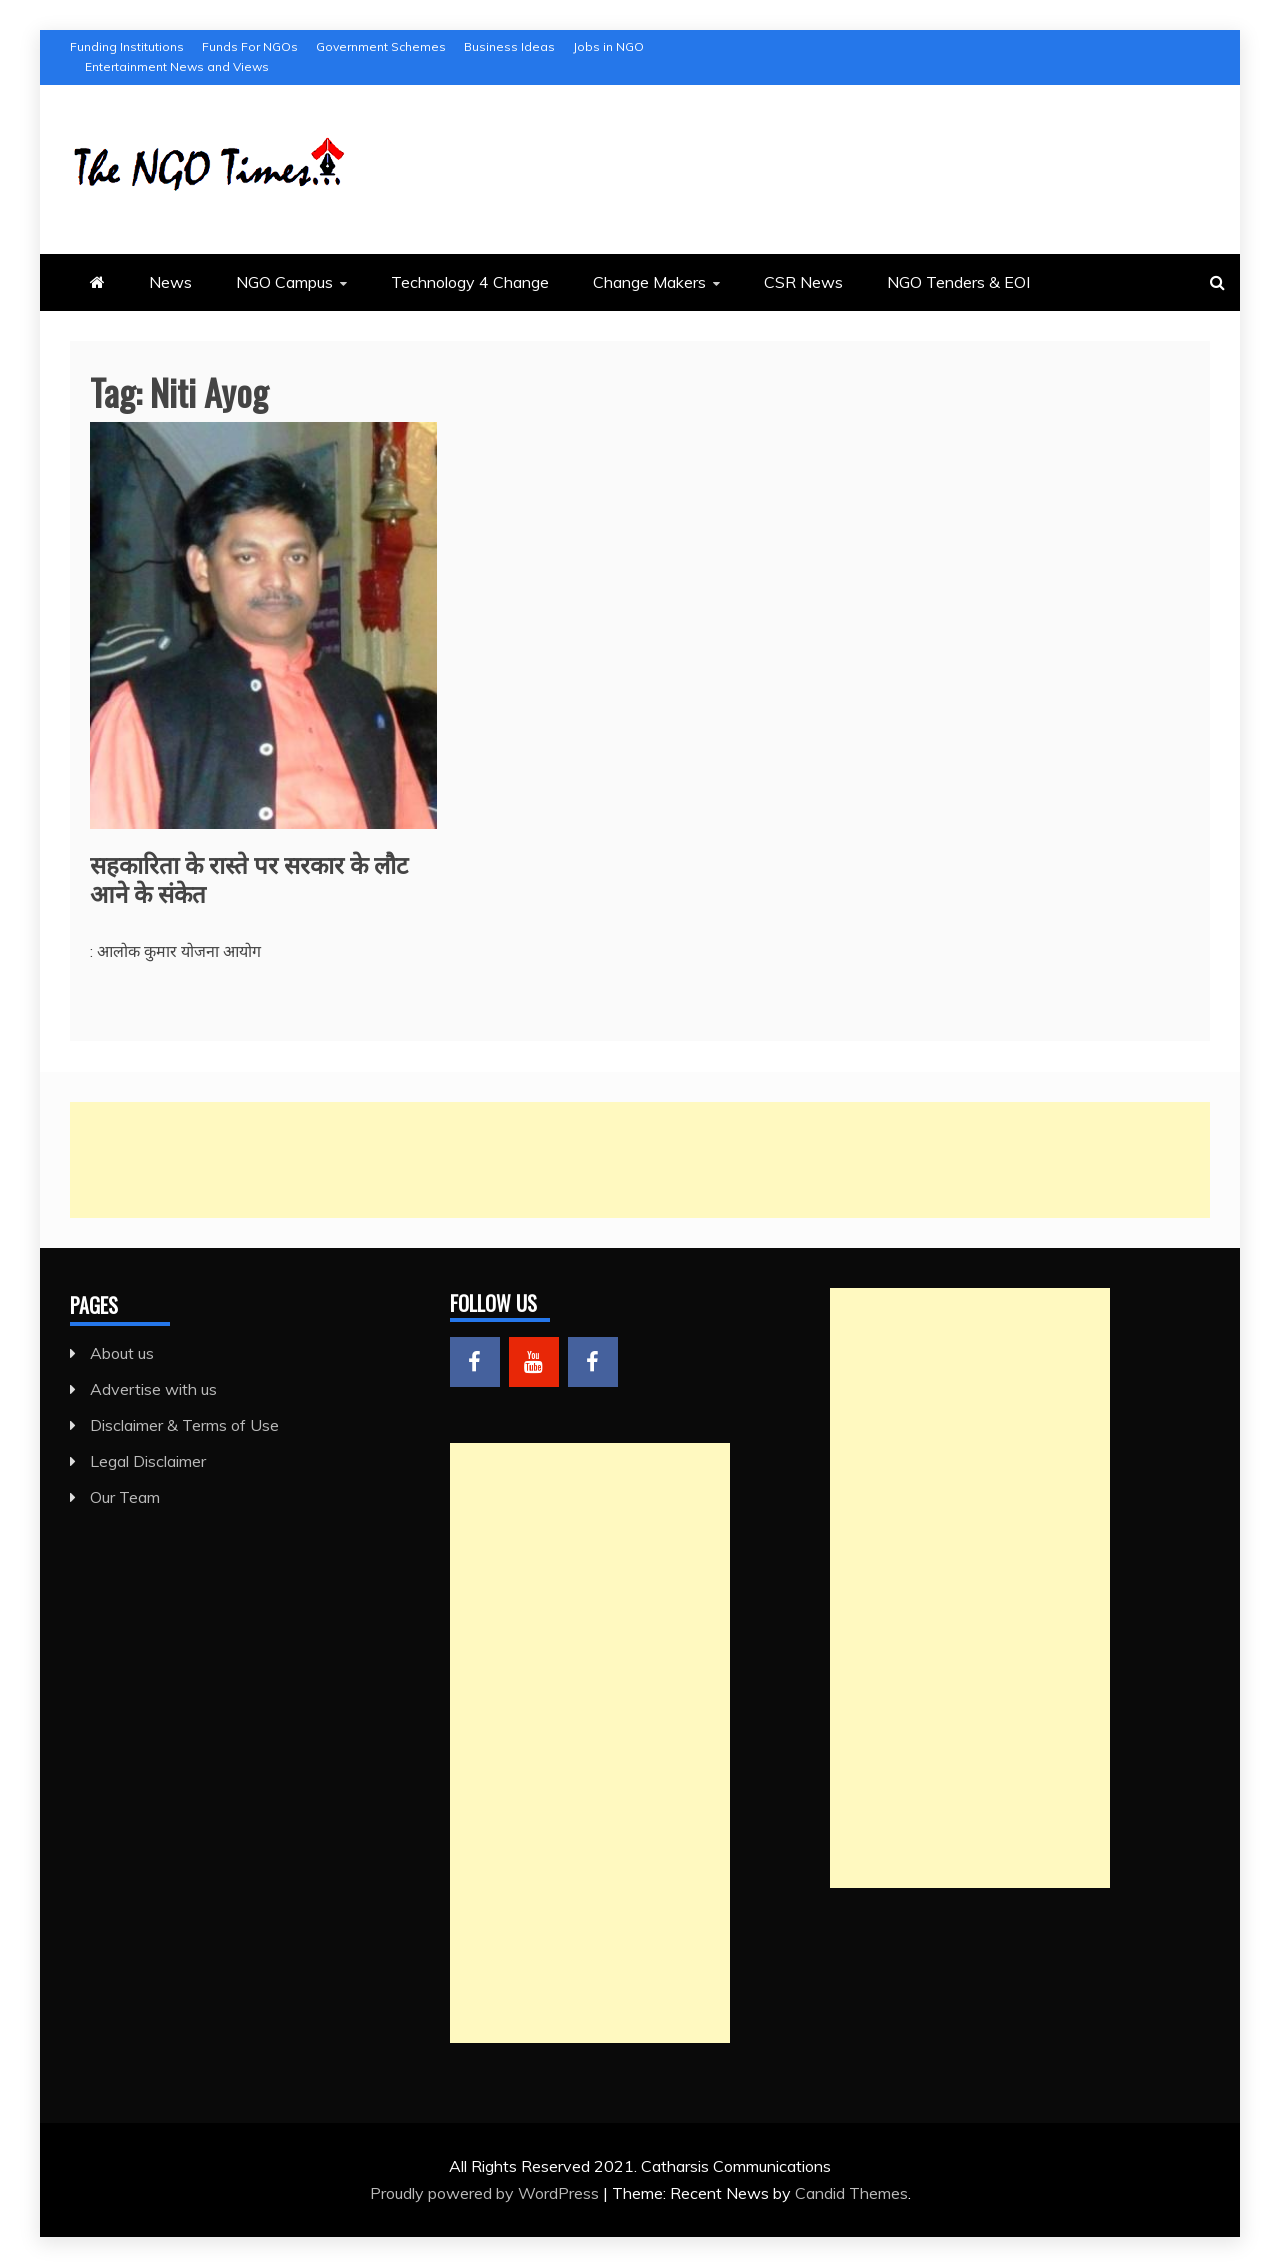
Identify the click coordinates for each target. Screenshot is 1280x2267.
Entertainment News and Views (177, 66)
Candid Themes (851, 2193)
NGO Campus (284, 282)
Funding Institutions (127, 46)
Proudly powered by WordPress (486, 2193)
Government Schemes (381, 46)
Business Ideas (509, 46)
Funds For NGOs (250, 46)
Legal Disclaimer (148, 1461)
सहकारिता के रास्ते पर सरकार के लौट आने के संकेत (249, 877)
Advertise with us (153, 1389)
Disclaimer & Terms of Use (184, 1425)
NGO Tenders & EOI (958, 282)
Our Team (125, 1497)
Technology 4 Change (470, 282)
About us (122, 1353)
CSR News (803, 282)
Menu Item (475, 1362)
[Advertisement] (640, 1160)
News (170, 282)
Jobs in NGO (608, 46)
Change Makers (649, 282)
